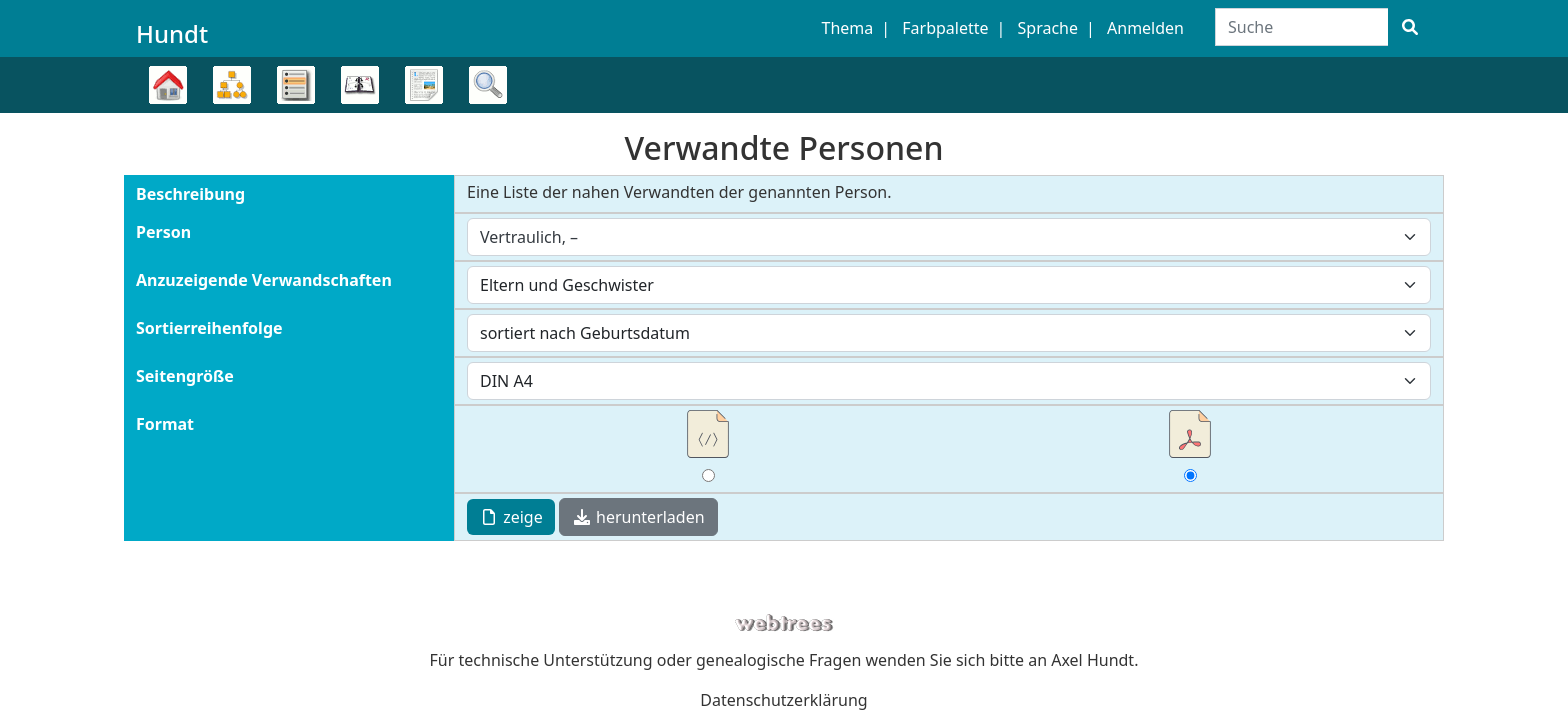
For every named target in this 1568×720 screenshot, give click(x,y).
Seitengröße (185, 376)
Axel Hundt (1092, 660)
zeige (511, 517)
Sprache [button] (1048, 28)
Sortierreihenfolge (209, 328)
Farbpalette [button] (945, 28)
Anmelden (1145, 28)
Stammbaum (168, 112)
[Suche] (1410, 27)
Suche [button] (488, 85)
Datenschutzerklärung (783, 700)
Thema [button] (848, 28)
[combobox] (949, 237)
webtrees (784, 623)
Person (163, 232)
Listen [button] (296, 85)
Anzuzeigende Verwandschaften (264, 280)
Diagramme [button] (232, 85)
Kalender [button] (360, 85)
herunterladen (638, 517)
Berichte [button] (424, 85)
